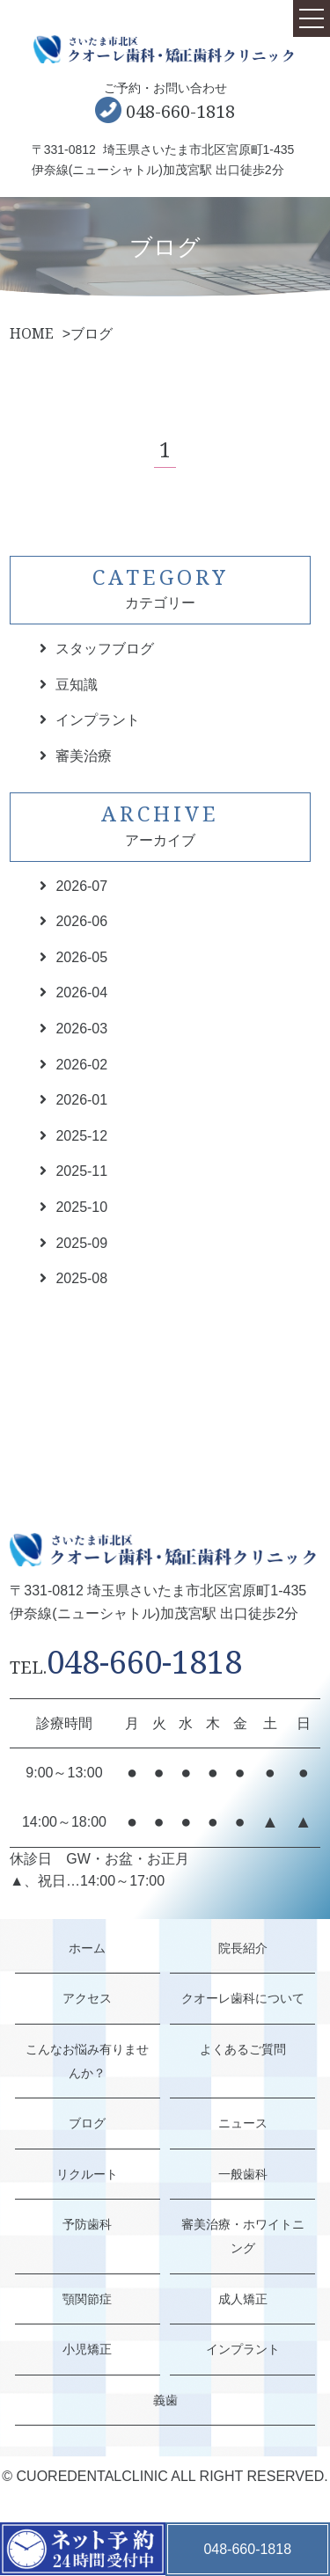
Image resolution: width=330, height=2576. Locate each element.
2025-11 (81, 1171)
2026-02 (81, 1064)
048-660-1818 (180, 111)
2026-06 (81, 921)
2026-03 (81, 1028)
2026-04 (81, 992)
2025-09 (81, 1243)
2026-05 (81, 957)
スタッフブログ (104, 648)
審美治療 (83, 755)
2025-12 (81, 1135)
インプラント (97, 719)
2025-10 (81, 1207)
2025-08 (81, 1278)
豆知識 (76, 684)
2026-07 (81, 886)
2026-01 (81, 1099)
